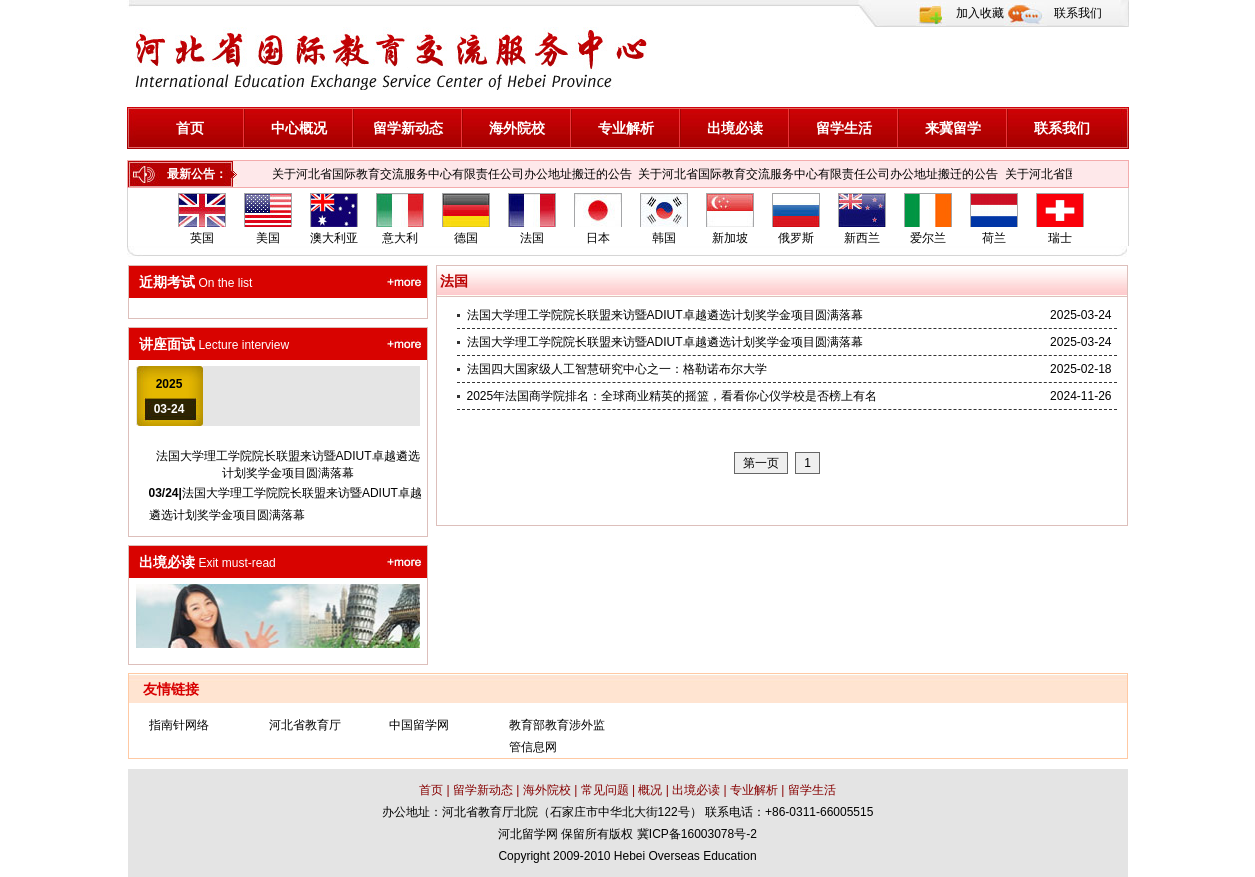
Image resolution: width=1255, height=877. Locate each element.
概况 (651, 790)
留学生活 (844, 128)
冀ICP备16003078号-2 (697, 834)
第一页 (761, 463)
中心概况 (299, 128)
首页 (190, 128)
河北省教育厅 (305, 725)
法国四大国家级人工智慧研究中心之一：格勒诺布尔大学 (617, 369)
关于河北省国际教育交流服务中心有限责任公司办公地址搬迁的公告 (452, 174)
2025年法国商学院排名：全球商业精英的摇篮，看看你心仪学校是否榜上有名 (672, 396)
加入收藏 (980, 13)
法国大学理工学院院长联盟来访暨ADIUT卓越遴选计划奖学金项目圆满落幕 (665, 315)
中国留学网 (419, 725)
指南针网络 (179, 725)
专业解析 (626, 128)
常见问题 (602, 790)
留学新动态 (408, 128)
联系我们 (1078, 13)
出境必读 (735, 128)
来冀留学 (953, 128)
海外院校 (517, 128)
